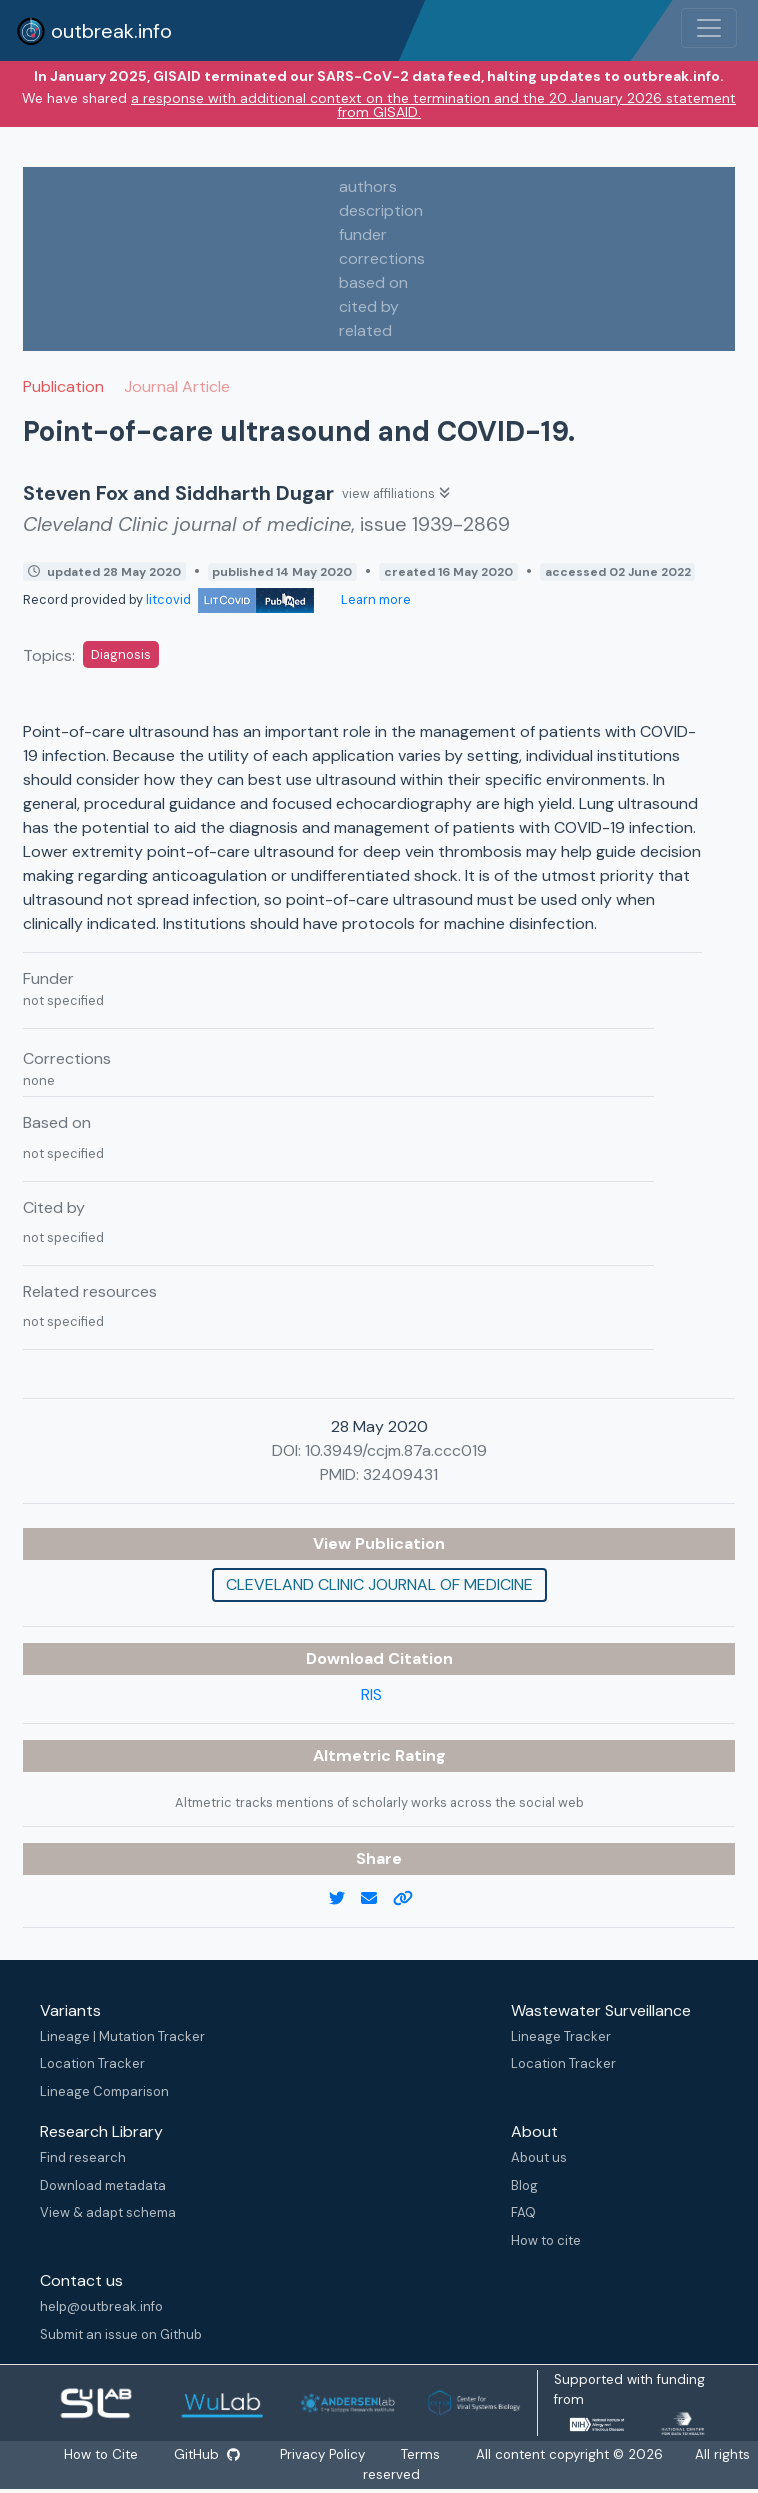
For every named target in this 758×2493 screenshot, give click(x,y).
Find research (83, 2157)
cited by (369, 306)
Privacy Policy (323, 2454)
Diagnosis (121, 654)
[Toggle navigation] (709, 28)
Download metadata (103, 2185)
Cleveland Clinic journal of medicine (379, 1584)
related (365, 330)
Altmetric (354, 1755)
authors (368, 186)
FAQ (523, 2212)
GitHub (207, 2454)
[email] (377, 1899)
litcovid (230, 599)
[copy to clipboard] (411, 1899)
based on (373, 282)
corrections (382, 258)
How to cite (546, 2240)
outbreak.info (94, 31)
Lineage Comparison (104, 2091)
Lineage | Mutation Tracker (122, 2036)
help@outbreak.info (101, 2306)
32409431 (400, 1474)
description (381, 210)
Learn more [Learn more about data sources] (374, 599)
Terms (421, 2454)
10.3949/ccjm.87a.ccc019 (396, 1450)
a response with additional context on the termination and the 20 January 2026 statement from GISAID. (433, 105)
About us (539, 2157)
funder (363, 234)
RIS (371, 1694)
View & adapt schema (108, 2212)
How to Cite (102, 2454)
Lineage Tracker (561, 2036)
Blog (524, 2185)
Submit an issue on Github (121, 2334)
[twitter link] (345, 1899)
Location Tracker (92, 2063)
